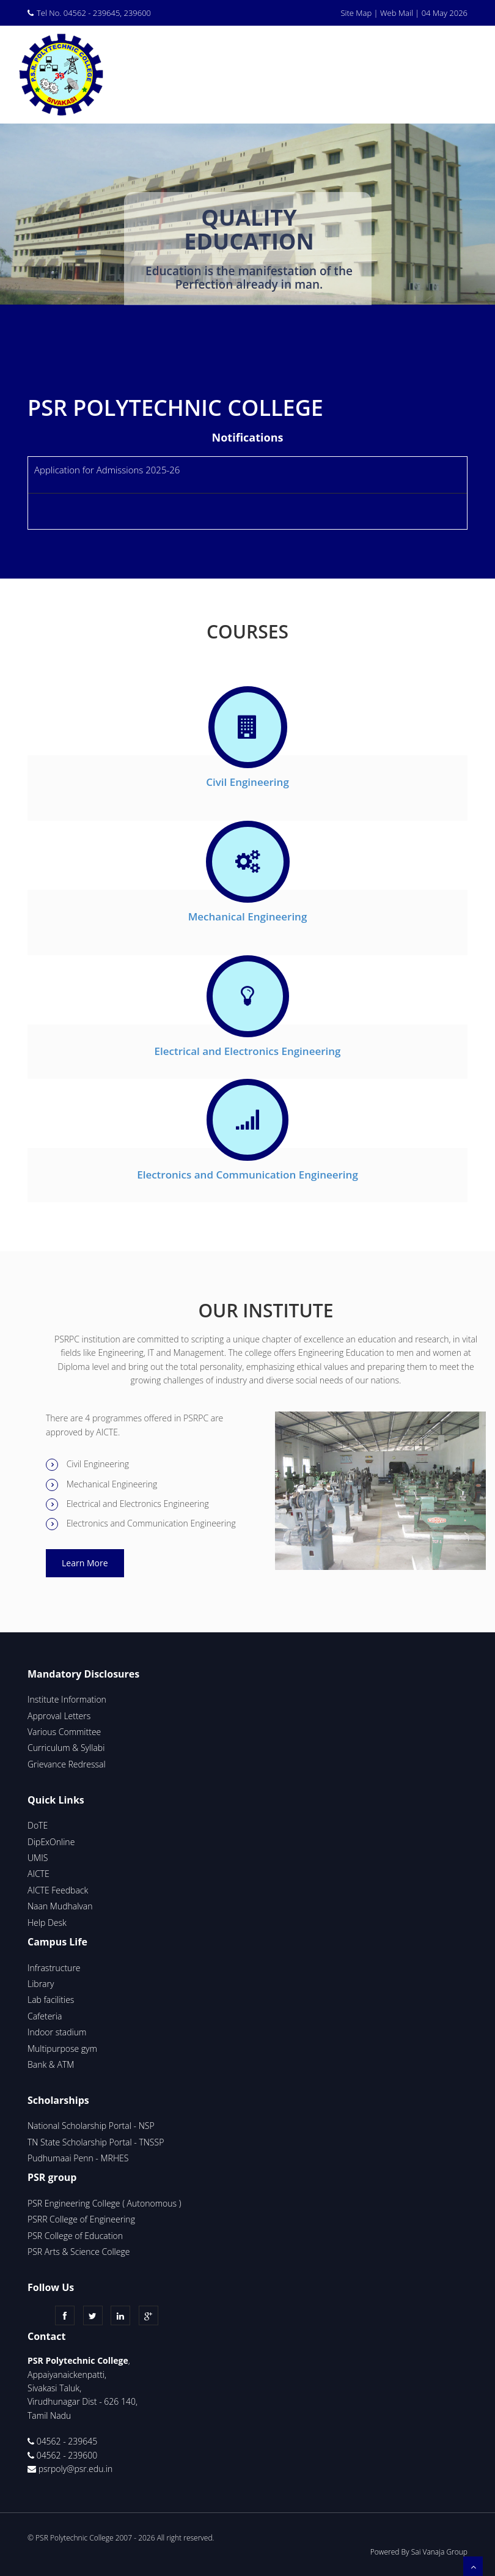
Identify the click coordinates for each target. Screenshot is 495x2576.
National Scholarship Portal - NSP (91, 2125)
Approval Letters (59, 1716)
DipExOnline (51, 1842)
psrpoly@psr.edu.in (75, 2468)
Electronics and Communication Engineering (247, 1175)
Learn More (85, 1563)
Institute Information (67, 1699)
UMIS (38, 1858)
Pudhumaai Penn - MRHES (78, 2158)
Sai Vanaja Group (439, 2552)
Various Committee (64, 1732)
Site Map (356, 12)
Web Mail (396, 12)
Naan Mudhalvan (60, 1906)
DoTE (38, 1825)
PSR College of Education (75, 2235)
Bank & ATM (51, 2064)
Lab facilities (51, 1999)
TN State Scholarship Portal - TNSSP (96, 2142)
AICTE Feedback (58, 1890)
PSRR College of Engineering (81, 2219)
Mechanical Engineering (247, 916)
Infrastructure (54, 1968)
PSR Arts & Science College (80, 2251)
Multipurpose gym (62, 2048)
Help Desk (47, 1922)
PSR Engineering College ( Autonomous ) (104, 2203)
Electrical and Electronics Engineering (247, 1051)
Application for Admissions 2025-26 (107, 470)
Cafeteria (45, 2016)
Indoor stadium (57, 2032)
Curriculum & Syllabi (66, 1747)
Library (41, 1983)
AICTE (39, 1873)
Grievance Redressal (67, 1764)
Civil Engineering (247, 782)
